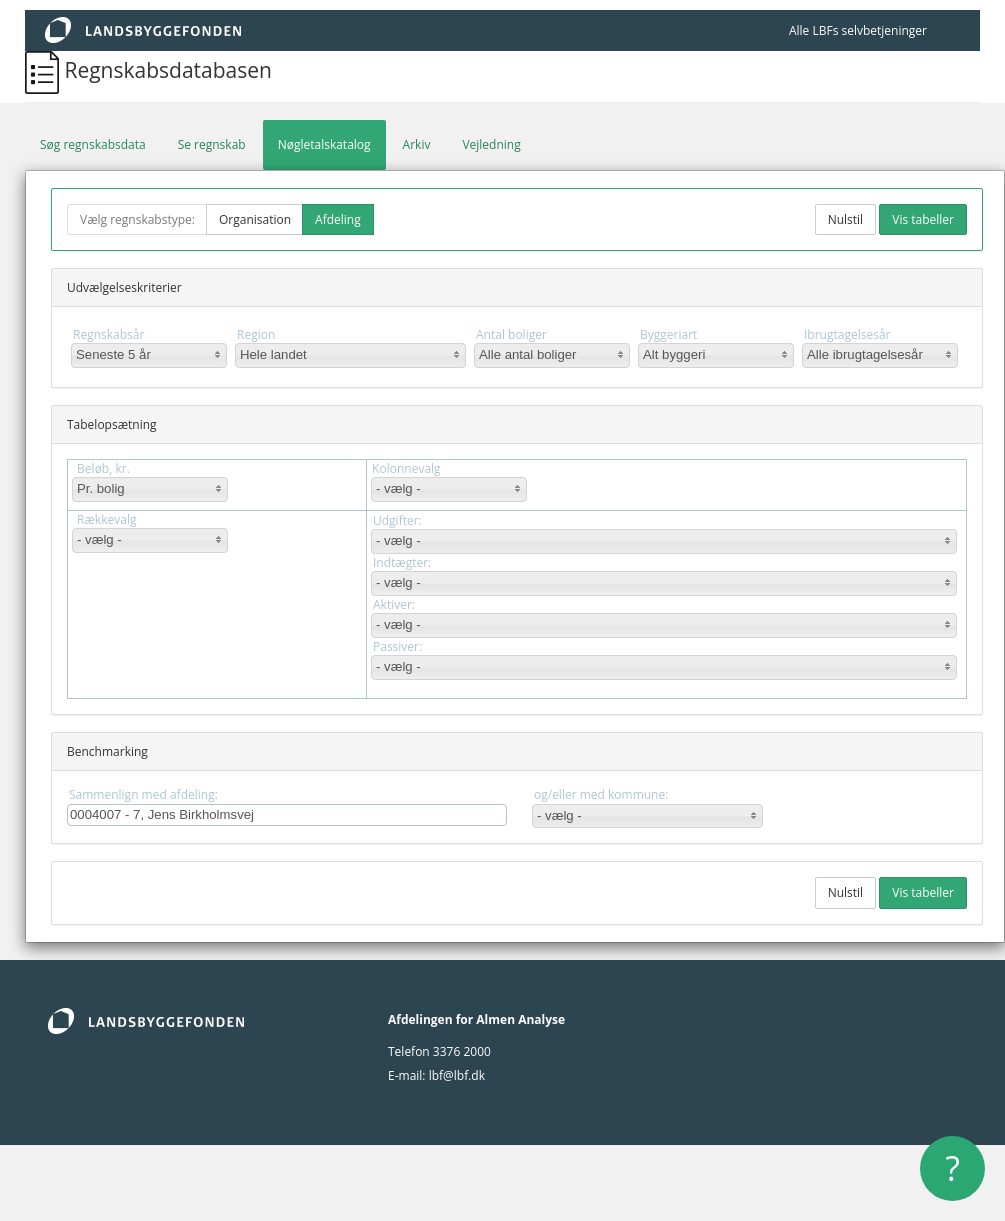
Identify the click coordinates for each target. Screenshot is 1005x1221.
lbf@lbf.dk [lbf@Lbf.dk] (457, 1075)
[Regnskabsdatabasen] (44, 70)
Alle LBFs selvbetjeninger (858, 30)
